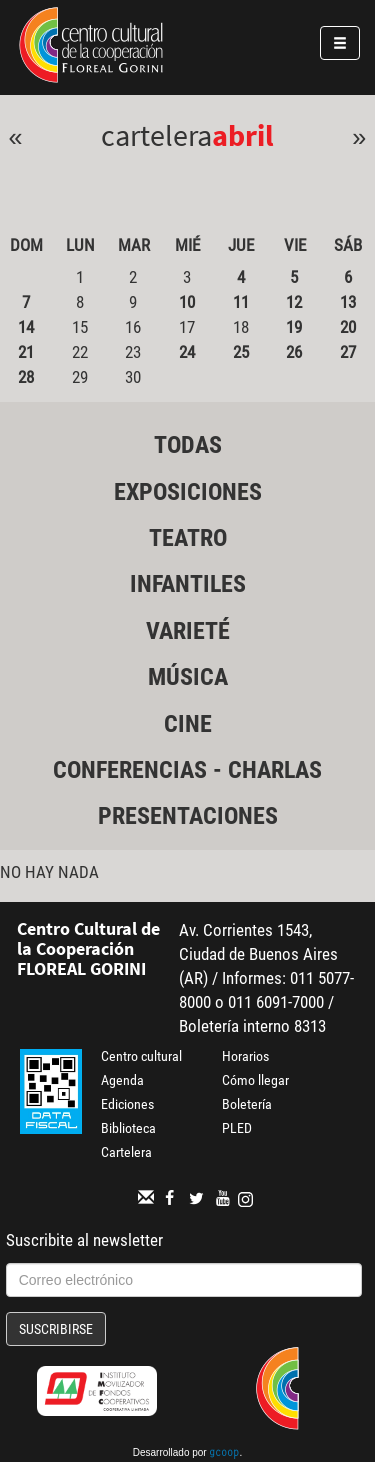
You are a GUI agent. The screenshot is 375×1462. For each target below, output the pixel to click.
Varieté (188, 631)
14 (26, 327)
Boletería (247, 1104)
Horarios (245, 1056)
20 (348, 327)
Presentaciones (188, 816)
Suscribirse (56, 1329)
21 (26, 352)
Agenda (122, 1080)
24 (187, 352)
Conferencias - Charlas (187, 770)
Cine (188, 724)
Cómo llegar (255, 1080)
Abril (243, 135)
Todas (188, 445)
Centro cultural (141, 1056)
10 (187, 302)
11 (241, 302)
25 (241, 352)
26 (294, 352)
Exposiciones (188, 492)
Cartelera (126, 1152)
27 (348, 352)
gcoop (224, 1454)
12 (294, 302)
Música (188, 677)
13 (348, 302)
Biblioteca (128, 1128)
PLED (237, 1128)
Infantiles (188, 584)
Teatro (188, 538)
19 (294, 327)
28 (26, 377)
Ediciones (127, 1104)
